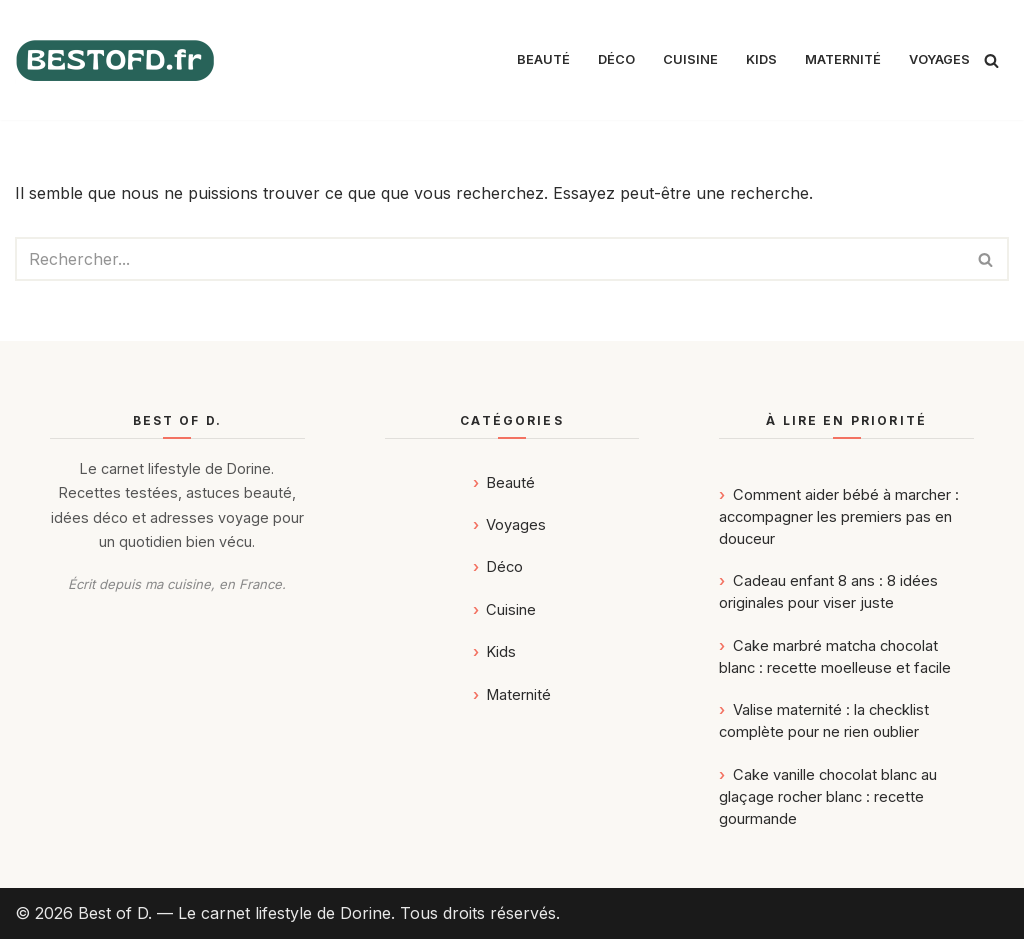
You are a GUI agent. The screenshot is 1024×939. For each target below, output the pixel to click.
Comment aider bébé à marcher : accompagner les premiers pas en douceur (838, 517)
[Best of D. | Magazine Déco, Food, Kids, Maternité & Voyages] (115, 60)
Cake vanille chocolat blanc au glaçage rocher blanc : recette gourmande (827, 797)
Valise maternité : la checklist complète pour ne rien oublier (823, 721)
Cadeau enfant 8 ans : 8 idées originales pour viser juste (828, 592)
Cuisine (690, 59)
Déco (616, 59)
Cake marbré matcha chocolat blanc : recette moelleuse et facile (835, 657)
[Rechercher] (991, 60)
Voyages (939, 59)
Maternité (843, 59)
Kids (761, 59)
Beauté (543, 59)
